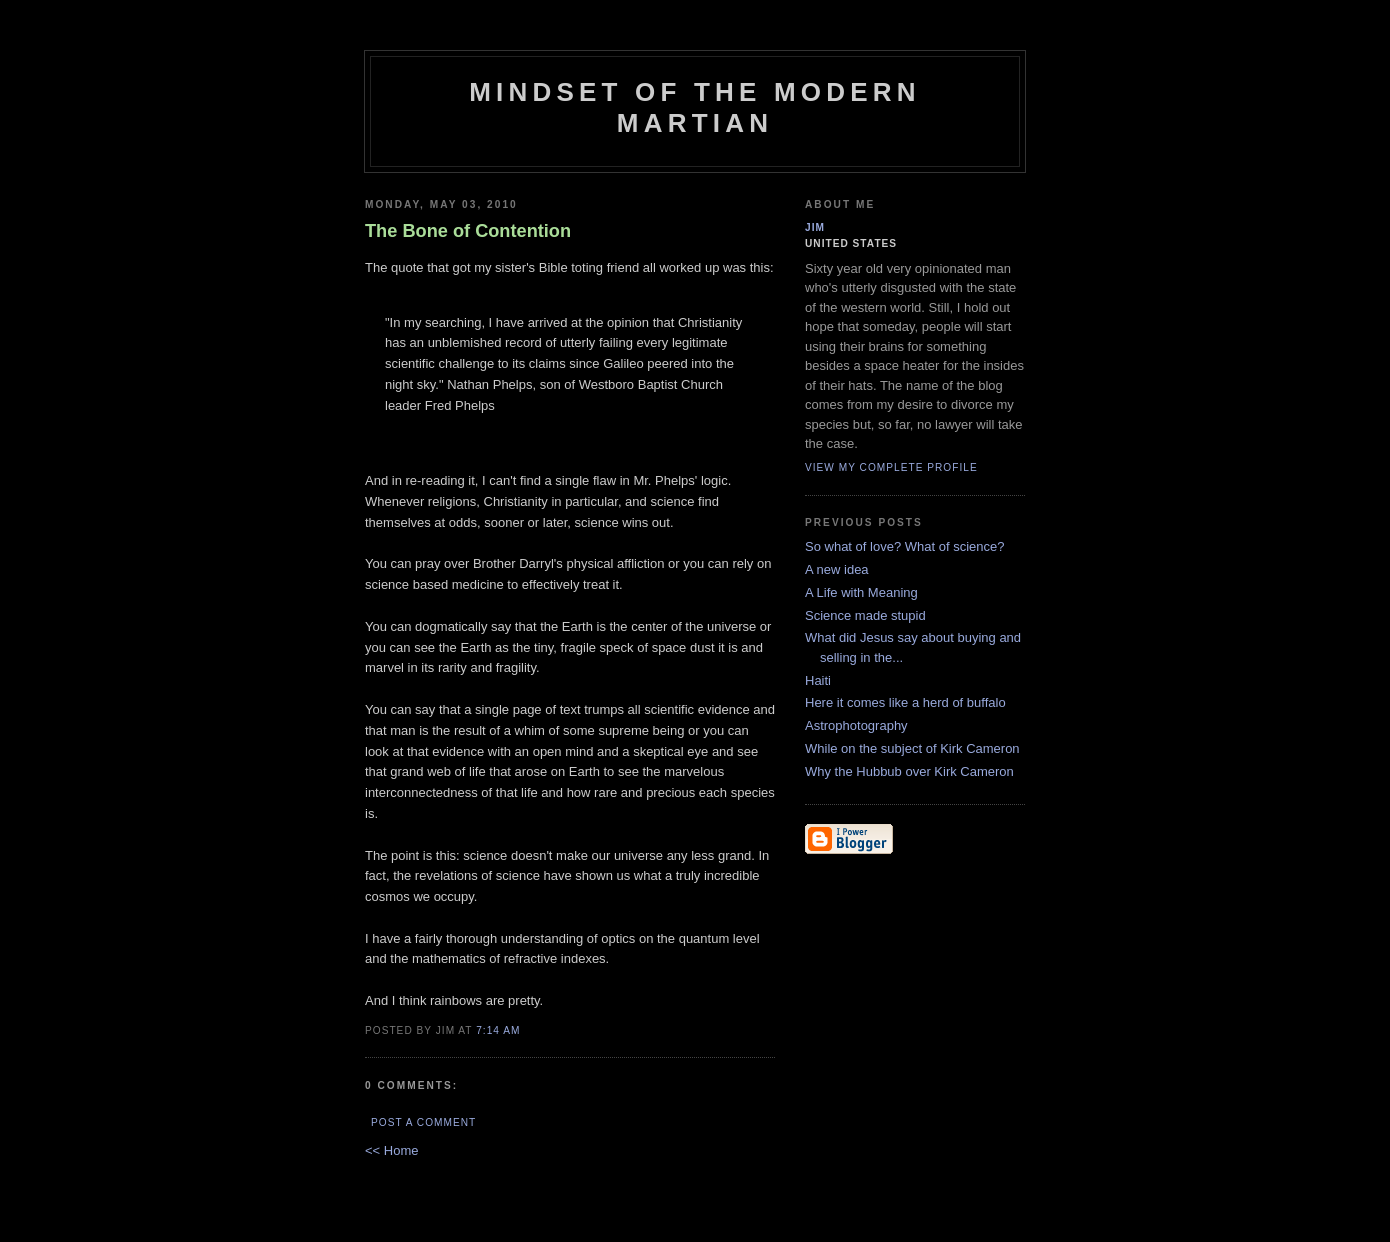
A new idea (837, 569)
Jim (815, 227)
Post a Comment (423, 1122)
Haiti (818, 680)
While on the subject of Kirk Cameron (912, 748)
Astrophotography (856, 725)
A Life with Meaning (861, 592)
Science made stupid (865, 615)
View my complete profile (891, 467)
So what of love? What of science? (904, 546)
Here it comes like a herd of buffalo (905, 702)
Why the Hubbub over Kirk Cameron (909, 771)
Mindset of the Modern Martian (695, 107)
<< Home (391, 1150)
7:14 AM (498, 1030)
